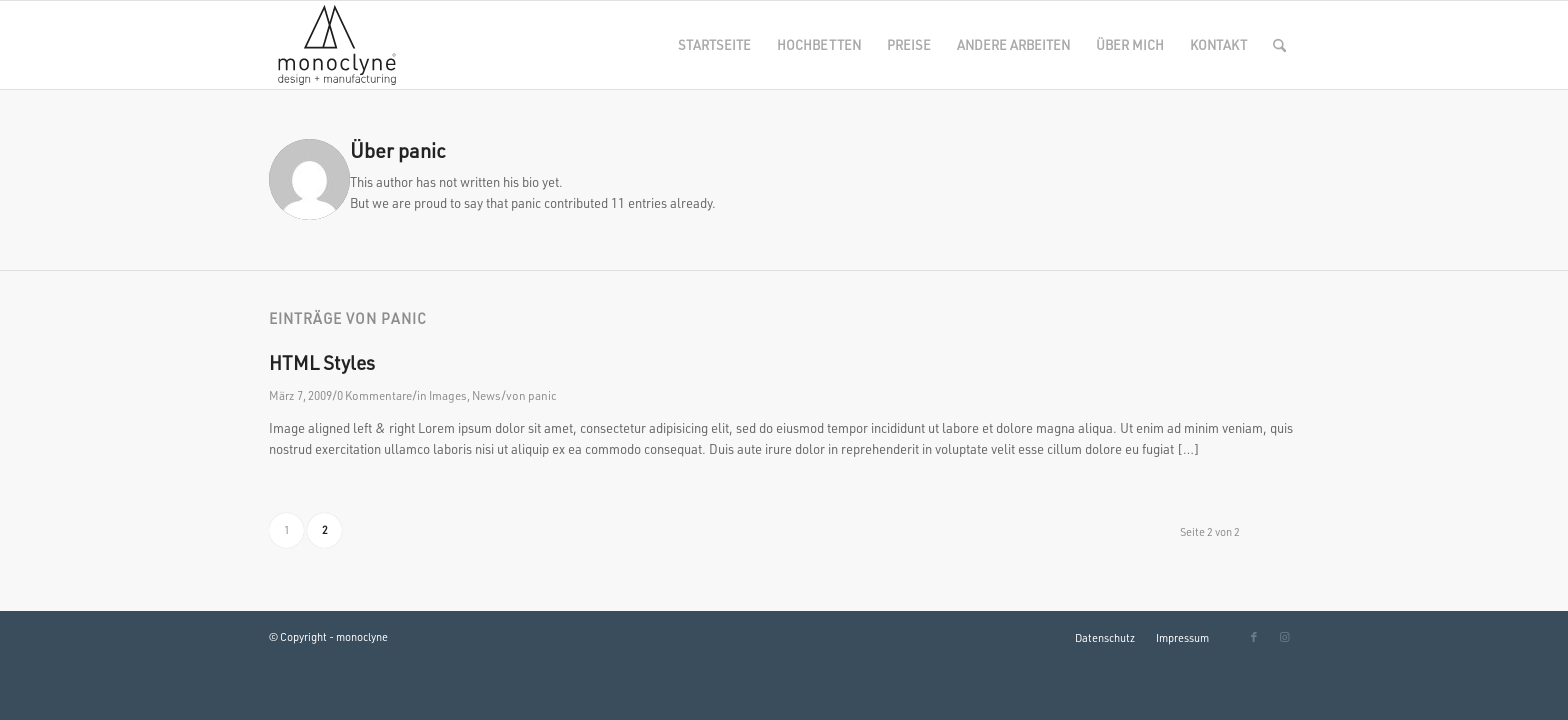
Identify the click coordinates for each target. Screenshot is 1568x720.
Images (448, 395)
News (486, 395)
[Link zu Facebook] (1254, 637)
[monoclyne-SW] (335, 45)
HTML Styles (322, 362)
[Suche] (1279, 45)
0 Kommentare (374, 395)
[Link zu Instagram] (1284, 637)
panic (542, 395)
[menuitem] (714, 45)
